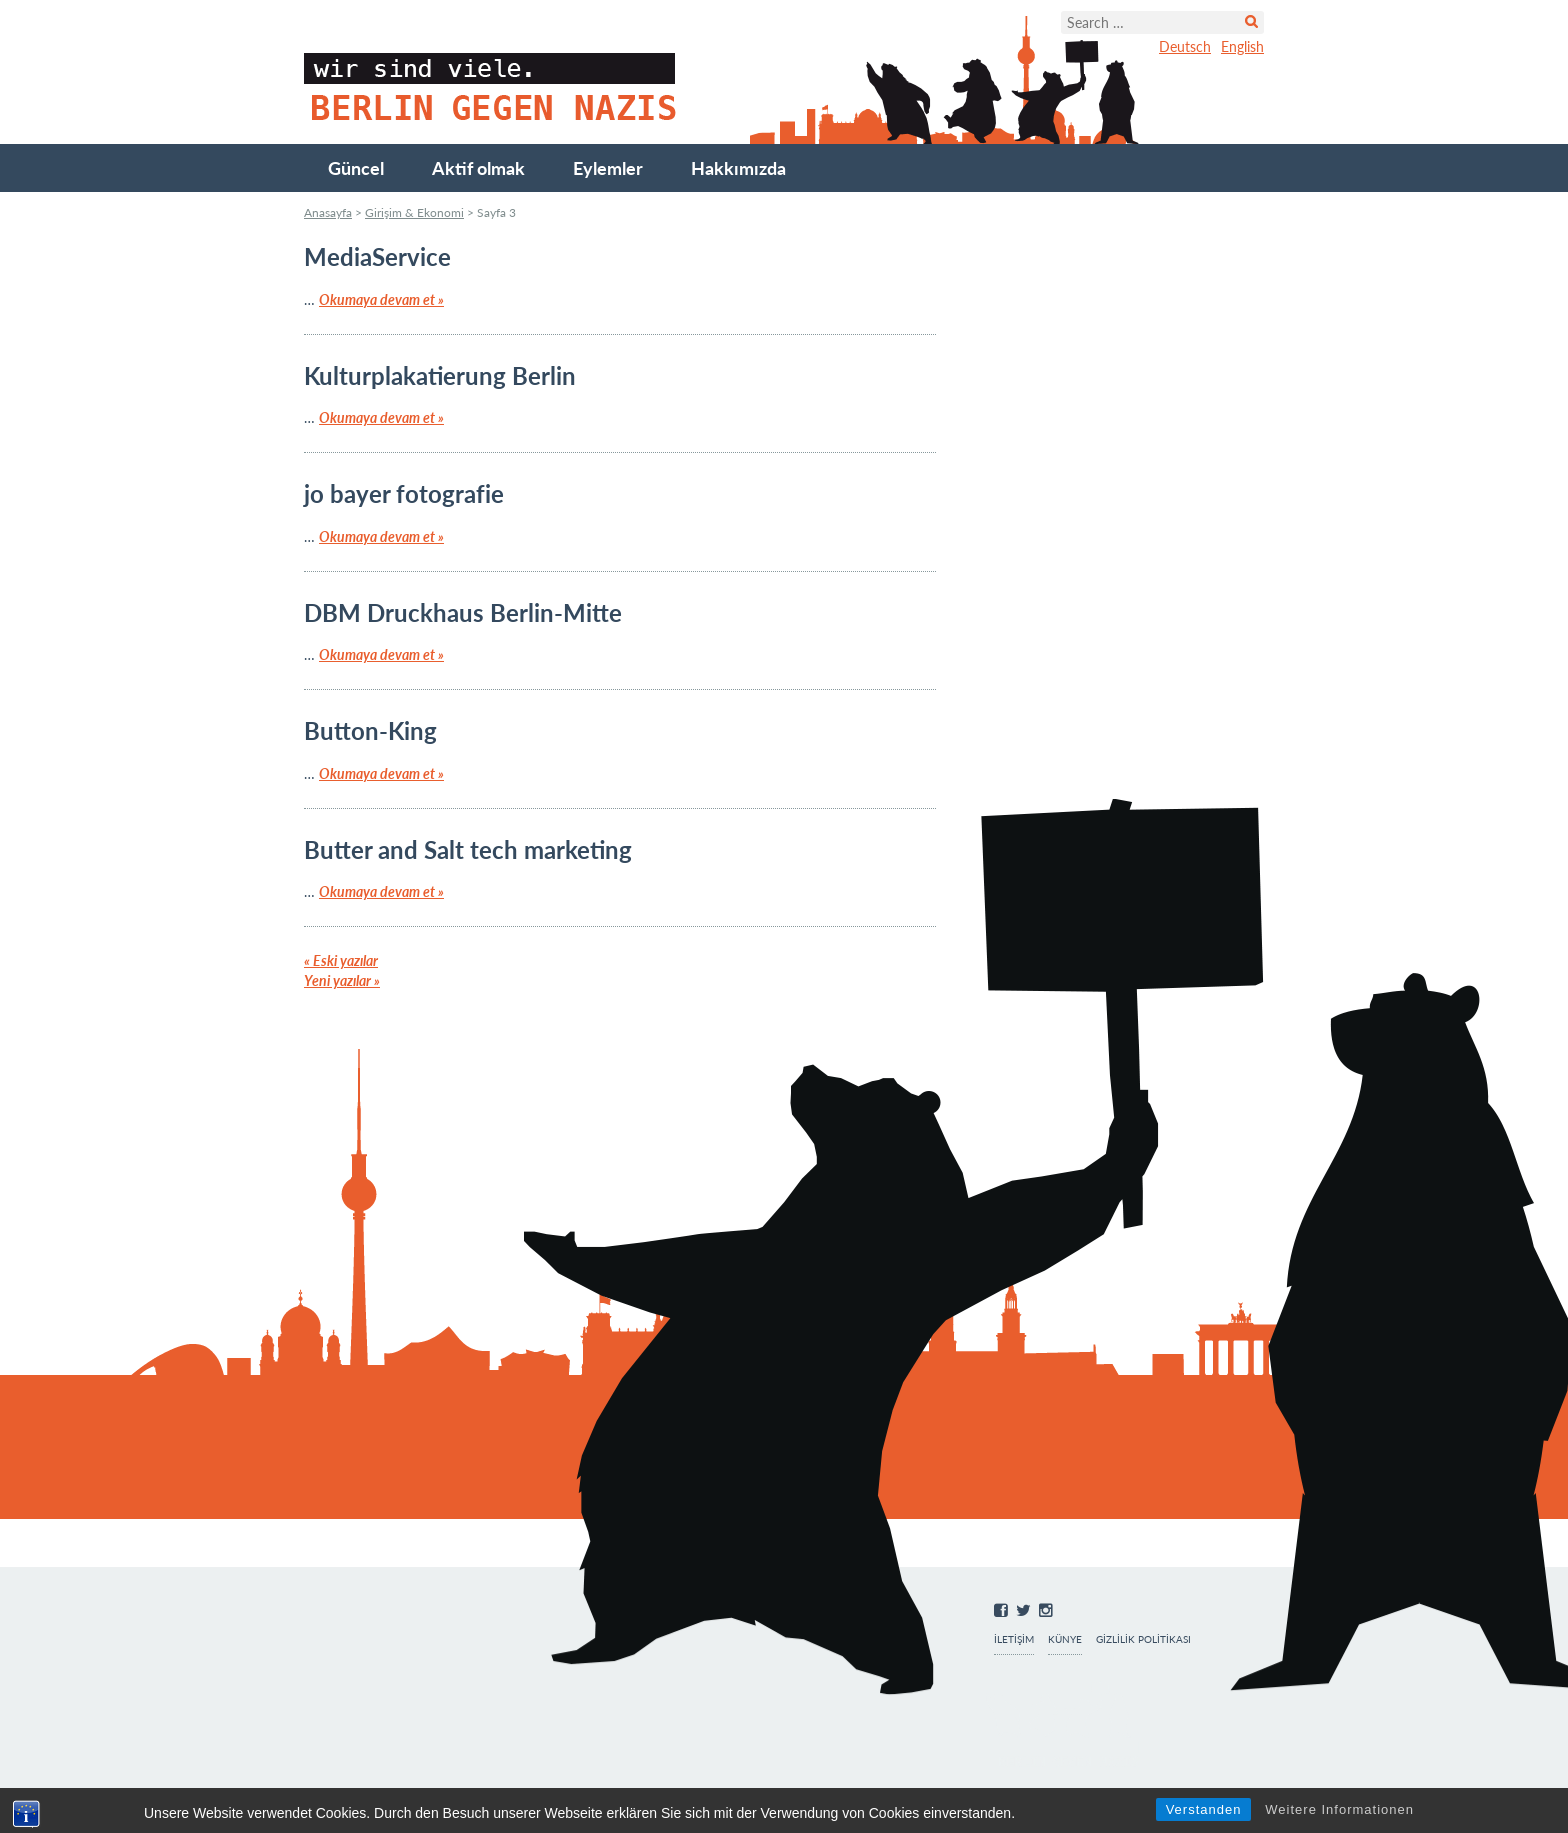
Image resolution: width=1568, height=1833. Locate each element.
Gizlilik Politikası (1143, 1639)
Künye (1065, 1639)
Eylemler (608, 168)
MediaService (377, 256)
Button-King (370, 730)
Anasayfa (328, 212)
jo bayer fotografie (404, 493)
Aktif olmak (478, 168)
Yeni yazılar (342, 980)
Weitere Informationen (1339, 1809)
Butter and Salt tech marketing (468, 849)
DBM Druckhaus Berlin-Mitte (463, 612)
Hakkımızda (738, 168)
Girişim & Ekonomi (414, 212)
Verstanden (1204, 1809)
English (1242, 46)
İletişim (1014, 1639)
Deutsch (1185, 46)
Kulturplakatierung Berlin (440, 375)
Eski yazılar (341, 960)
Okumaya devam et (381, 299)
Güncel (356, 168)
